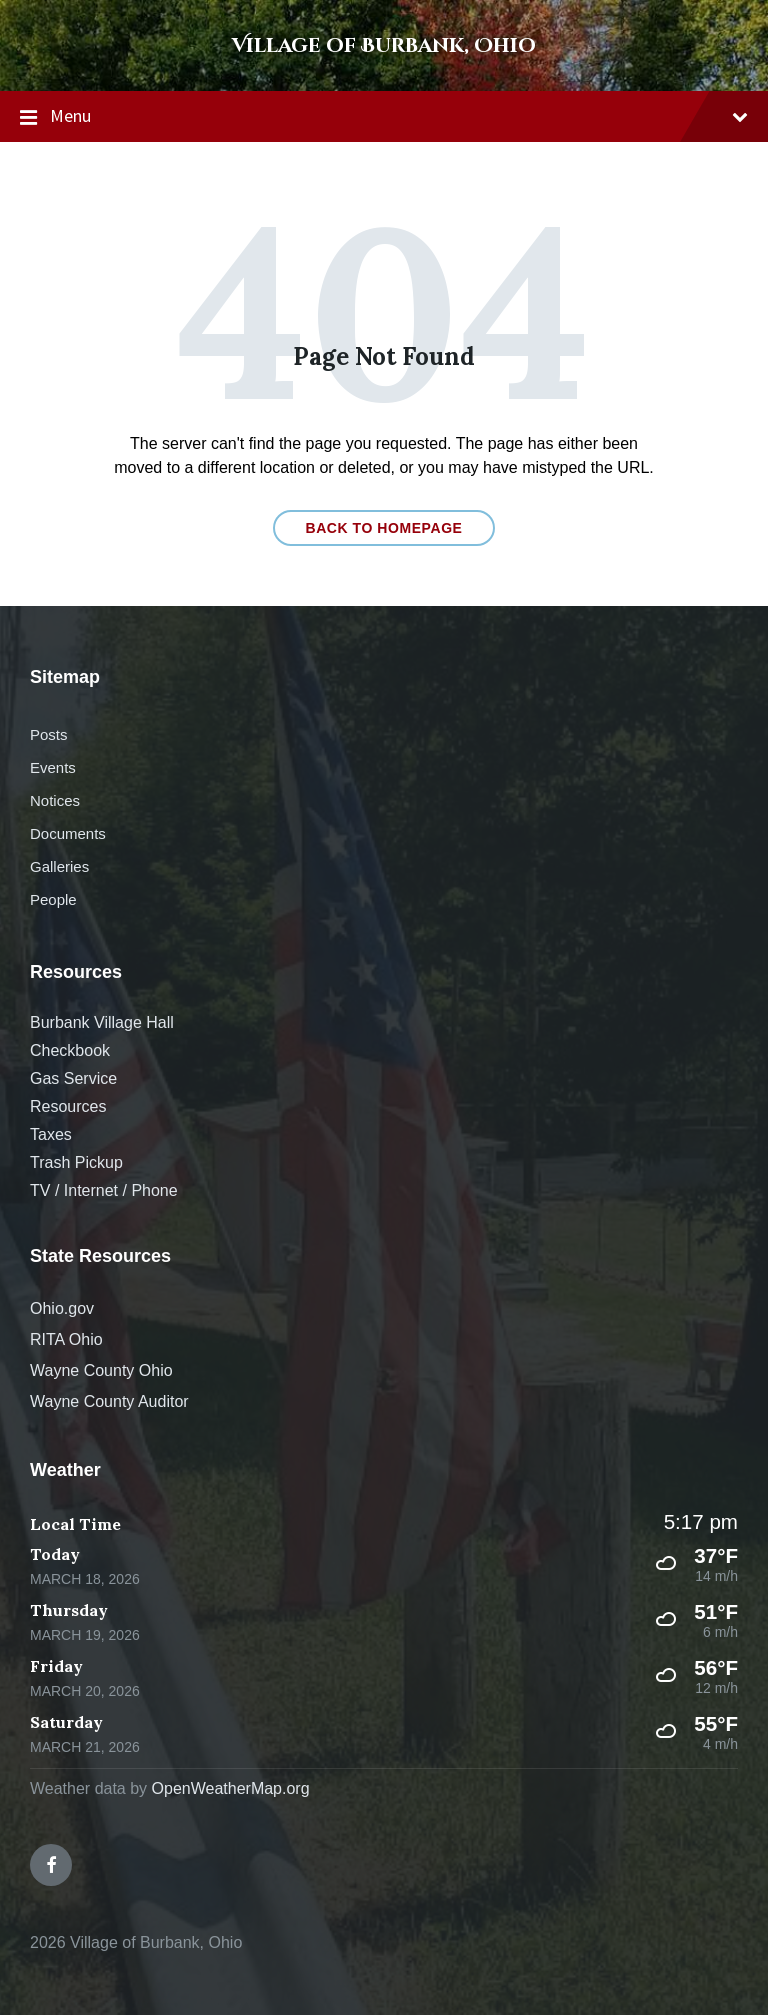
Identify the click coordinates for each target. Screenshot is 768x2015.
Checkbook (70, 1050)
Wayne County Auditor (109, 1401)
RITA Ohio (66, 1339)
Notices (55, 800)
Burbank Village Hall (102, 1022)
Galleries (59, 866)
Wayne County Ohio (101, 1370)
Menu (384, 117)
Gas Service (73, 1078)
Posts (48, 734)
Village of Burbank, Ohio (384, 45)
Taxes (51, 1134)
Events (53, 767)
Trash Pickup (76, 1162)
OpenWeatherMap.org (231, 1788)
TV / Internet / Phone (104, 1190)
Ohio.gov (62, 1308)
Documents (68, 833)
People (53, 899)
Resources (68, 1106)
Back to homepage (383, 528)
